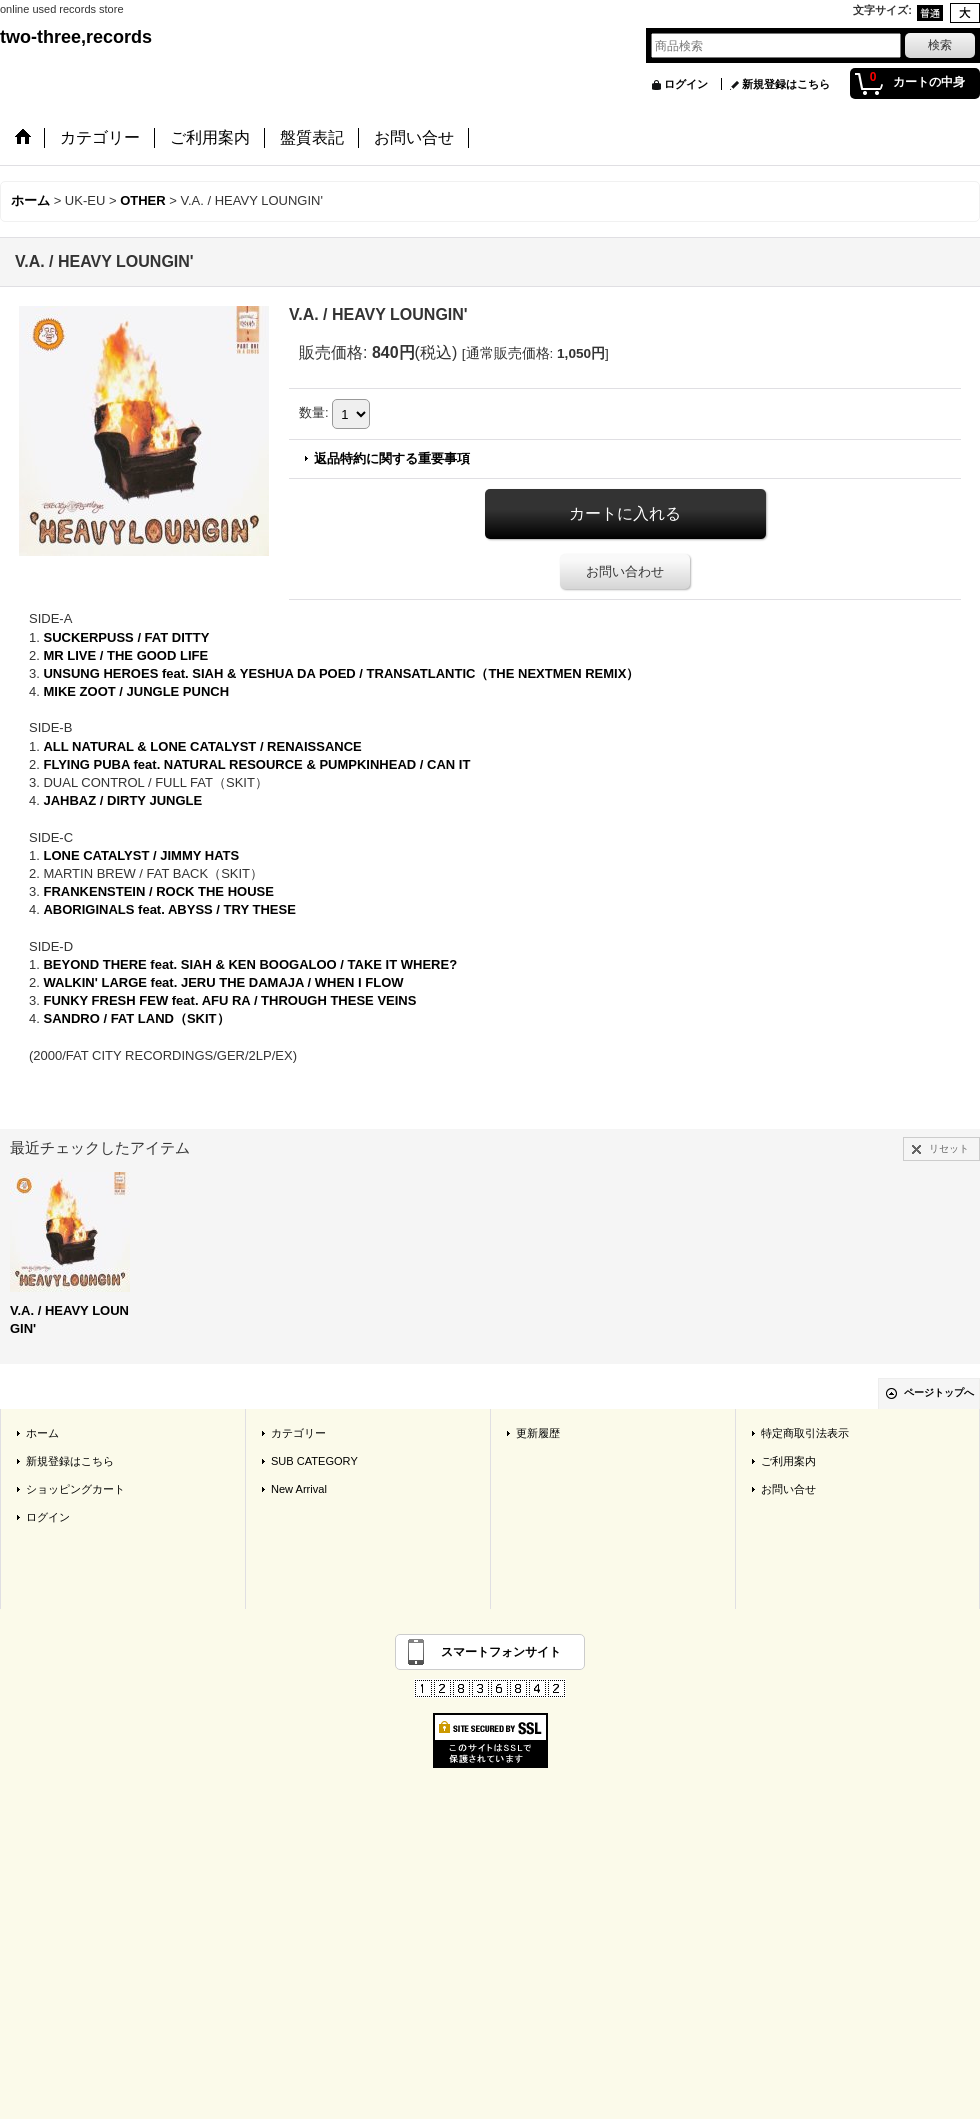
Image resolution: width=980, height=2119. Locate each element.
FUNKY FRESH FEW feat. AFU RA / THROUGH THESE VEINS (229, 1000)
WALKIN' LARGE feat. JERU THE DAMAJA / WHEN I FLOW (223, 982)
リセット (949, 1148)
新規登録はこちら (786, 84)
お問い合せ (788, 1489)
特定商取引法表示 (805, 1433)
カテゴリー (298, 1433)
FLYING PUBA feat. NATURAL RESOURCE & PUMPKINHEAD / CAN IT (256, 764)
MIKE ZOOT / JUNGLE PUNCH (136, 691)
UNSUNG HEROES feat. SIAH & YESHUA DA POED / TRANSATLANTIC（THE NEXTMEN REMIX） (341, 673)
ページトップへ (939, 1392)
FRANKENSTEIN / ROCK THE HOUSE (158, 891)
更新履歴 (538, 1433)
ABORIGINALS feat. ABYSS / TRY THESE (169, 909)
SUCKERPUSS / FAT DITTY (126, 637)
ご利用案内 (788, 1461)
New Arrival (299, 1489)
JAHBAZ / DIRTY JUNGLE (122, 800)
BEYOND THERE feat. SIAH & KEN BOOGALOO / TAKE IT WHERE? (250, 964)
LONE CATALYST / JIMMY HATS (141, 855)
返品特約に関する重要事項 (392, 458)
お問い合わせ (625, 571)
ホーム (42, 1433)
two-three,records (76, 37)
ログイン (686, 84)
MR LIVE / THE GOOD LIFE (125, 655)
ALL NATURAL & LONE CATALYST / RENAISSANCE (202, 746)
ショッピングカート (75, 1489)
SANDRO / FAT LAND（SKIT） (136, 1018)
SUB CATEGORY (314, 1461)
